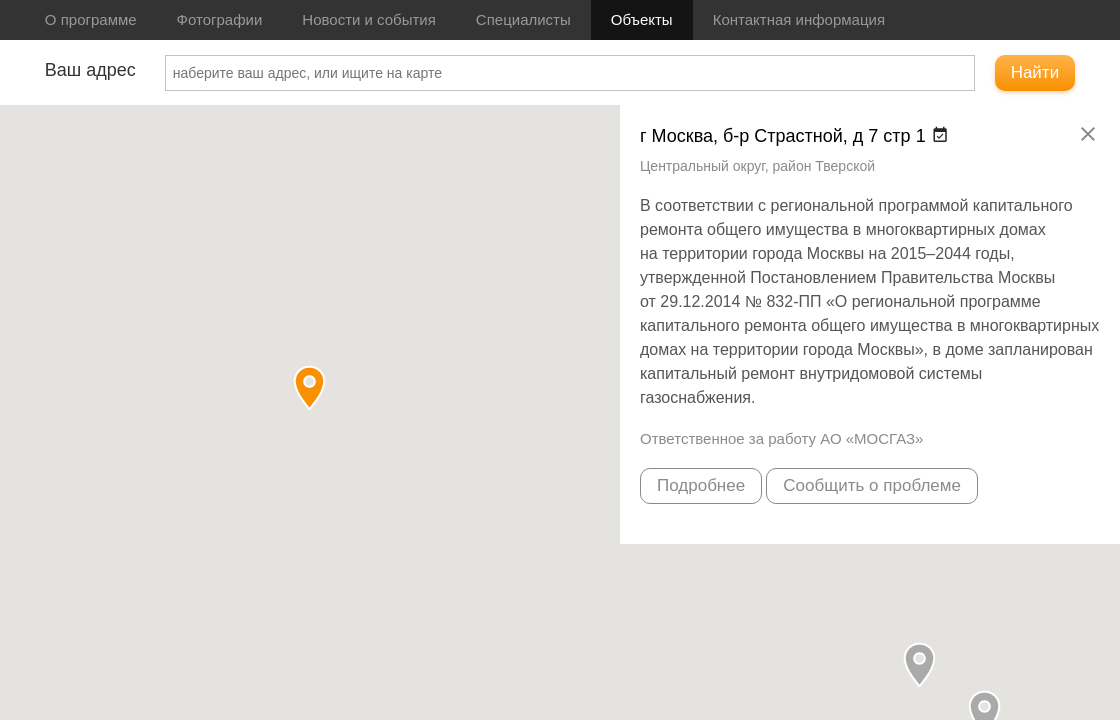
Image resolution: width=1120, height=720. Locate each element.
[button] (919, 664)
